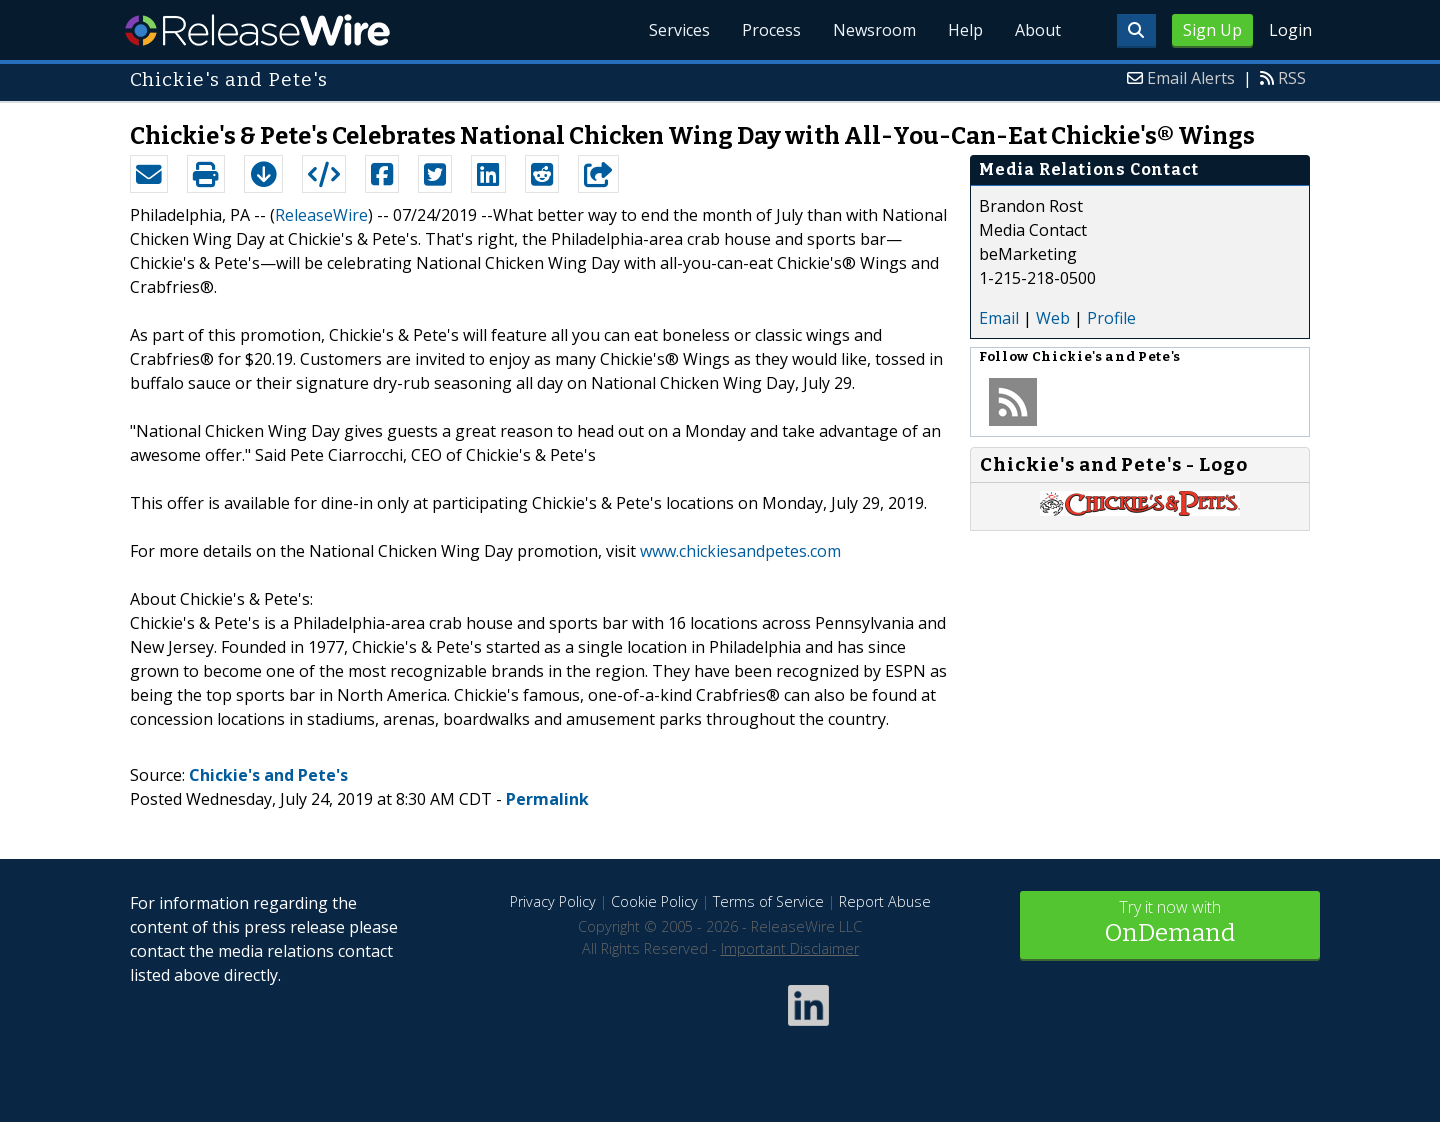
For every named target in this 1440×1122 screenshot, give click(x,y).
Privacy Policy (553, 901)
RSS (1292, 78)
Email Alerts (1191, 78)
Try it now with (1170, 923)
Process (771, 30)
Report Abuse (885, 901)
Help (965, 30)
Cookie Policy (654, 901)
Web (1053, 318)
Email (999, 318)
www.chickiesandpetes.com (740, 551)
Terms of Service (768, 901)
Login (1290, 30)
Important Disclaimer (790, 948)
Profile (1111, 318)
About (1038, 30)
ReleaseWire (257, 30)
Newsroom (874, 30)
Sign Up (1212, 30)
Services (679, 30)
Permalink (547, 799)
